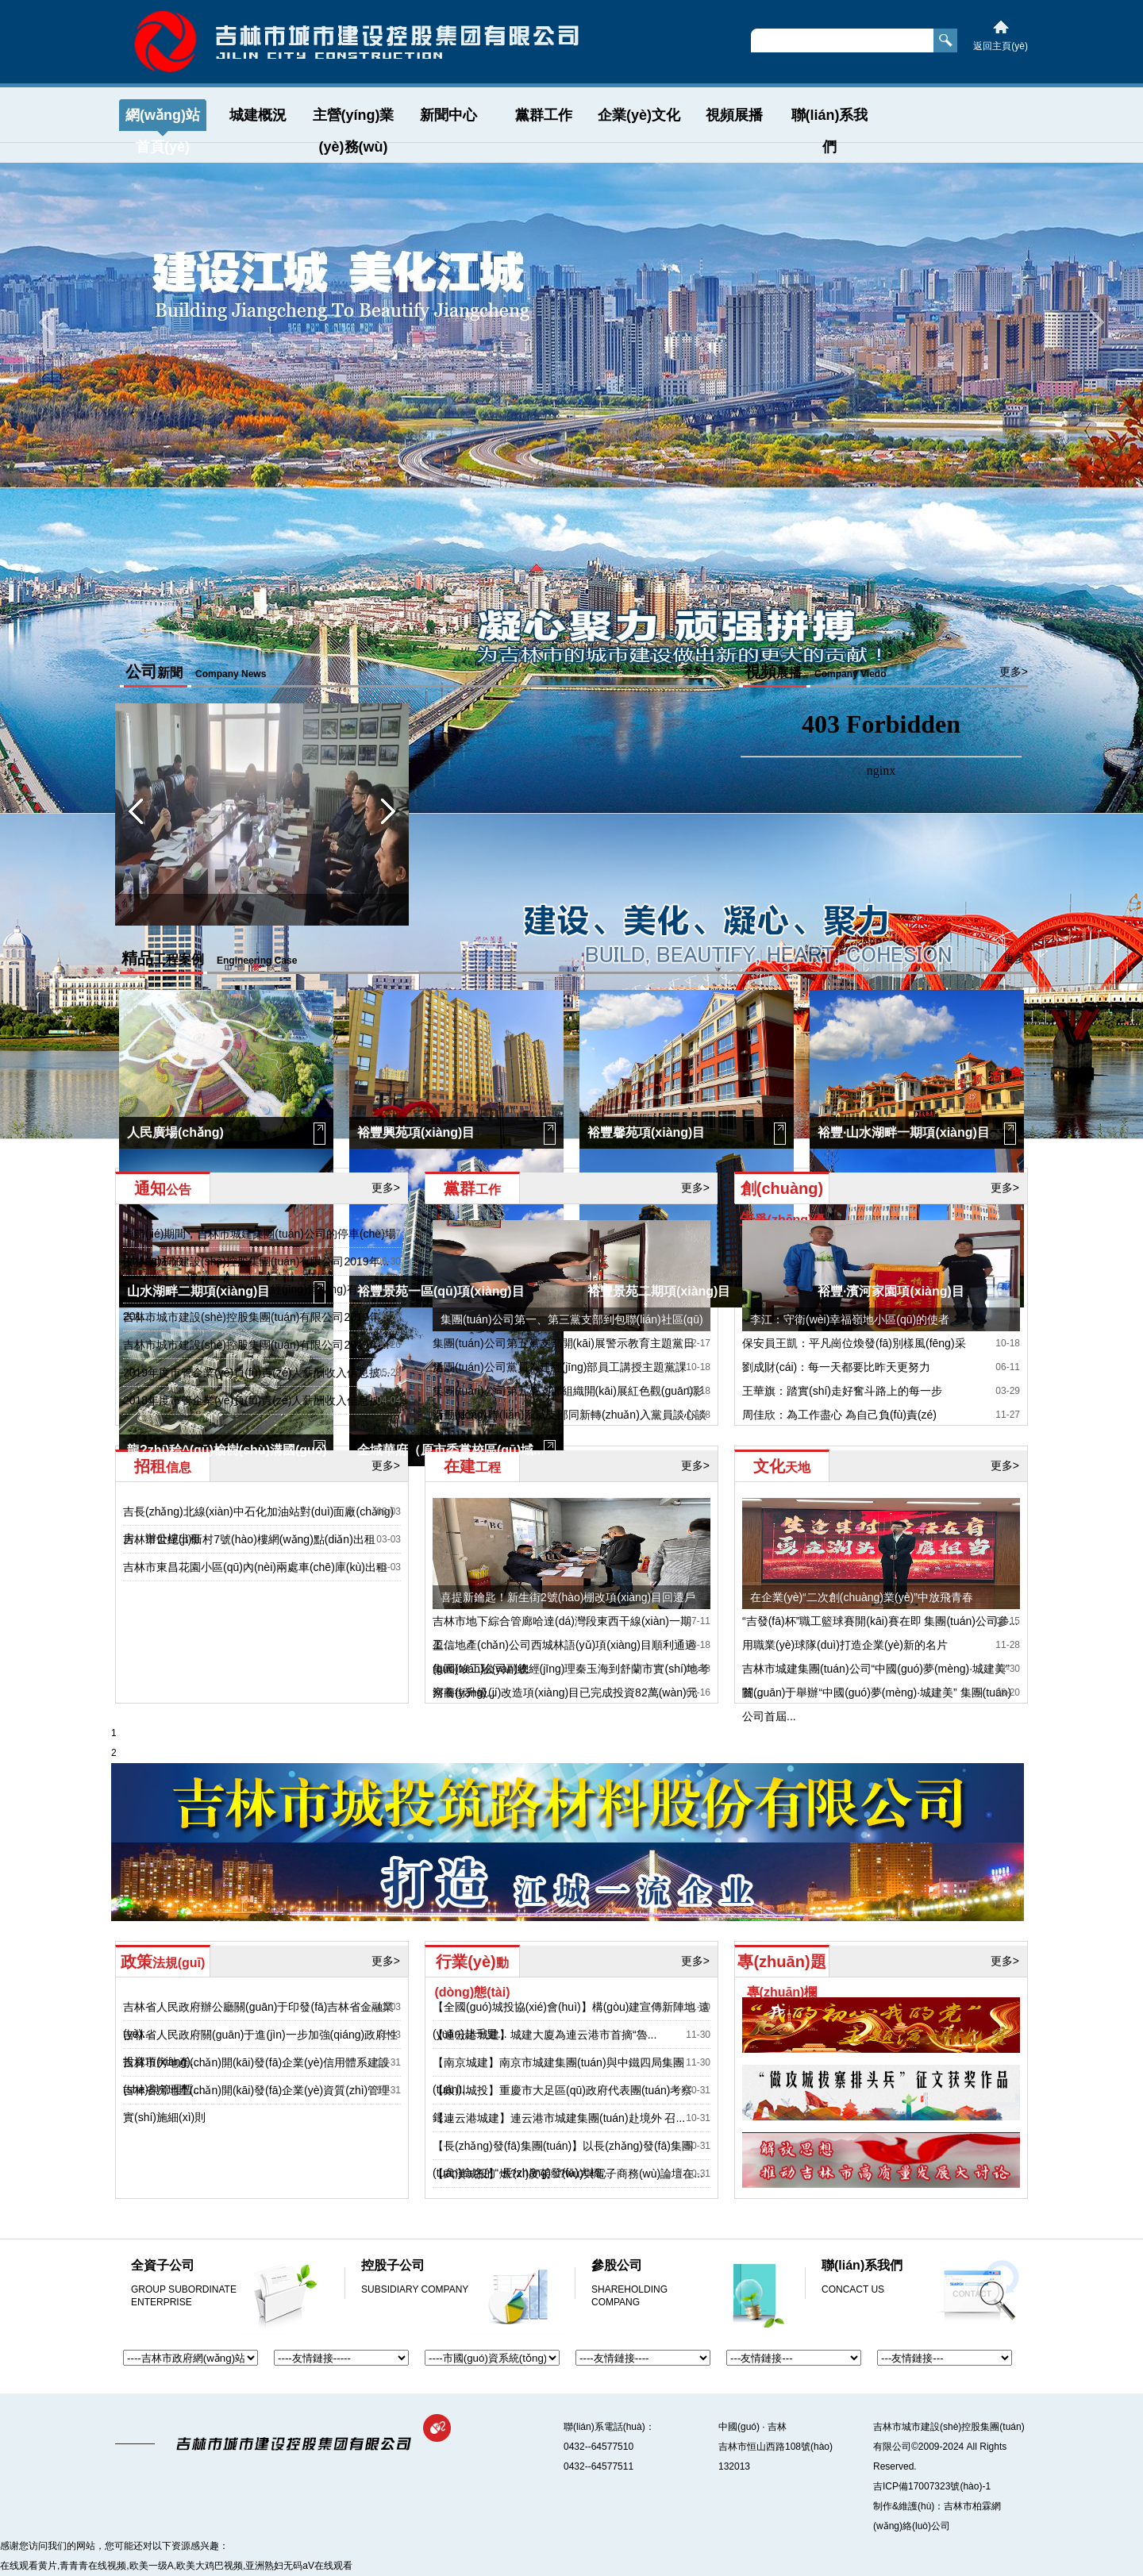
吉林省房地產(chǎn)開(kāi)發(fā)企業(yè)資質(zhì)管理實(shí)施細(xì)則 (256, 2104)
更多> (696, 671)
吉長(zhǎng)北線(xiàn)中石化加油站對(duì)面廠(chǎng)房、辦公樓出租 (258, 1525)
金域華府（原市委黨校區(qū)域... (451, 1450)
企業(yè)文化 (639, 115)
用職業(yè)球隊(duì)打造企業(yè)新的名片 (845, 1644)
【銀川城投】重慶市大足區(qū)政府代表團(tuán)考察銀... (562, 2104)
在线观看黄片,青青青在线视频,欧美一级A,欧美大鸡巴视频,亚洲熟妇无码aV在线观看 (176, 2565)
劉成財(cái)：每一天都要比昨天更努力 (836, 1367)
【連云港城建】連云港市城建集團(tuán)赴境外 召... (559, 2118)
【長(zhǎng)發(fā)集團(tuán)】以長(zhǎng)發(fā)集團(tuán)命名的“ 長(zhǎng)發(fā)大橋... (563, 2159)
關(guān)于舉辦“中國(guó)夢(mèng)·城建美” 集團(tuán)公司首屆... (876, 1704)
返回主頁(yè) (1000, 46)
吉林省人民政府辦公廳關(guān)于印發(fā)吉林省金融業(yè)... (258, 2020)
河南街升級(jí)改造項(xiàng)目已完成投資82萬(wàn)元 (565, 1692)
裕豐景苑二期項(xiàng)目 (658, 1291)
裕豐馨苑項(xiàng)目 (646, 1132)
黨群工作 (543, 115)
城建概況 (258, 115)
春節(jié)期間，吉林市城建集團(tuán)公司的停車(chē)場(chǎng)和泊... (259, 1247)
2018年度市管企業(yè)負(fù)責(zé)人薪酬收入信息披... (256, 1400)
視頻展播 (734, 115)
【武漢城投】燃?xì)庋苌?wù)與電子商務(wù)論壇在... (568, 2173)
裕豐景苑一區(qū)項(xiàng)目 (441, 1291)
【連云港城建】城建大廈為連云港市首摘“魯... (544, 2034)
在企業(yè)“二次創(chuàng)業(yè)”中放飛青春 (861, 1597)
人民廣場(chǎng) (175, 1132)
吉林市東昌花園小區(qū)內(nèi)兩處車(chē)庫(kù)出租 (255, 1567)
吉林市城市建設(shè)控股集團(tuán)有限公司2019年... (256, 1261)
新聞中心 (448, 115)
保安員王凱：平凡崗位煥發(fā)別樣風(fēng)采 (854, 1343)
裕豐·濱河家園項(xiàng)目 (891, 1291)
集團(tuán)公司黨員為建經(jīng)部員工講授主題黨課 (560, 1367)
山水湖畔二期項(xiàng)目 (198, 1291)
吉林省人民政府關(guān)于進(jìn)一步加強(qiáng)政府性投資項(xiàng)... (260, 2048)
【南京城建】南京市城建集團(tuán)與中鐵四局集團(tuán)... (558, 2076)
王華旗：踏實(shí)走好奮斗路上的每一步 (842, 1390)
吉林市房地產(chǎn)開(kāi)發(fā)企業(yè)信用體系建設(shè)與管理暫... (256, 2076)
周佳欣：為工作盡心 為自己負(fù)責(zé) (839, 1414)
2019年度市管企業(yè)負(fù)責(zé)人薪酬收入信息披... (256, 1372)
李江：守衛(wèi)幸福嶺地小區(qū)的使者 (849, 1319)
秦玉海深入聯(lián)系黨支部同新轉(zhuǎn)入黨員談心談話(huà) (569, 1426)
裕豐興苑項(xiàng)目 (416, 1132)
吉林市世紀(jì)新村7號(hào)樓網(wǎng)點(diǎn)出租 (249, 1539)
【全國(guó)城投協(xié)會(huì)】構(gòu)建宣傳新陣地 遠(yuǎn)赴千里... (571, 2020)
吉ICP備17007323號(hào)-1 (932, 2486)
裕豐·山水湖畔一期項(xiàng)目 (904, 1132)
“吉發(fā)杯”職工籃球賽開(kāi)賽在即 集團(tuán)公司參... (880, 1621)
